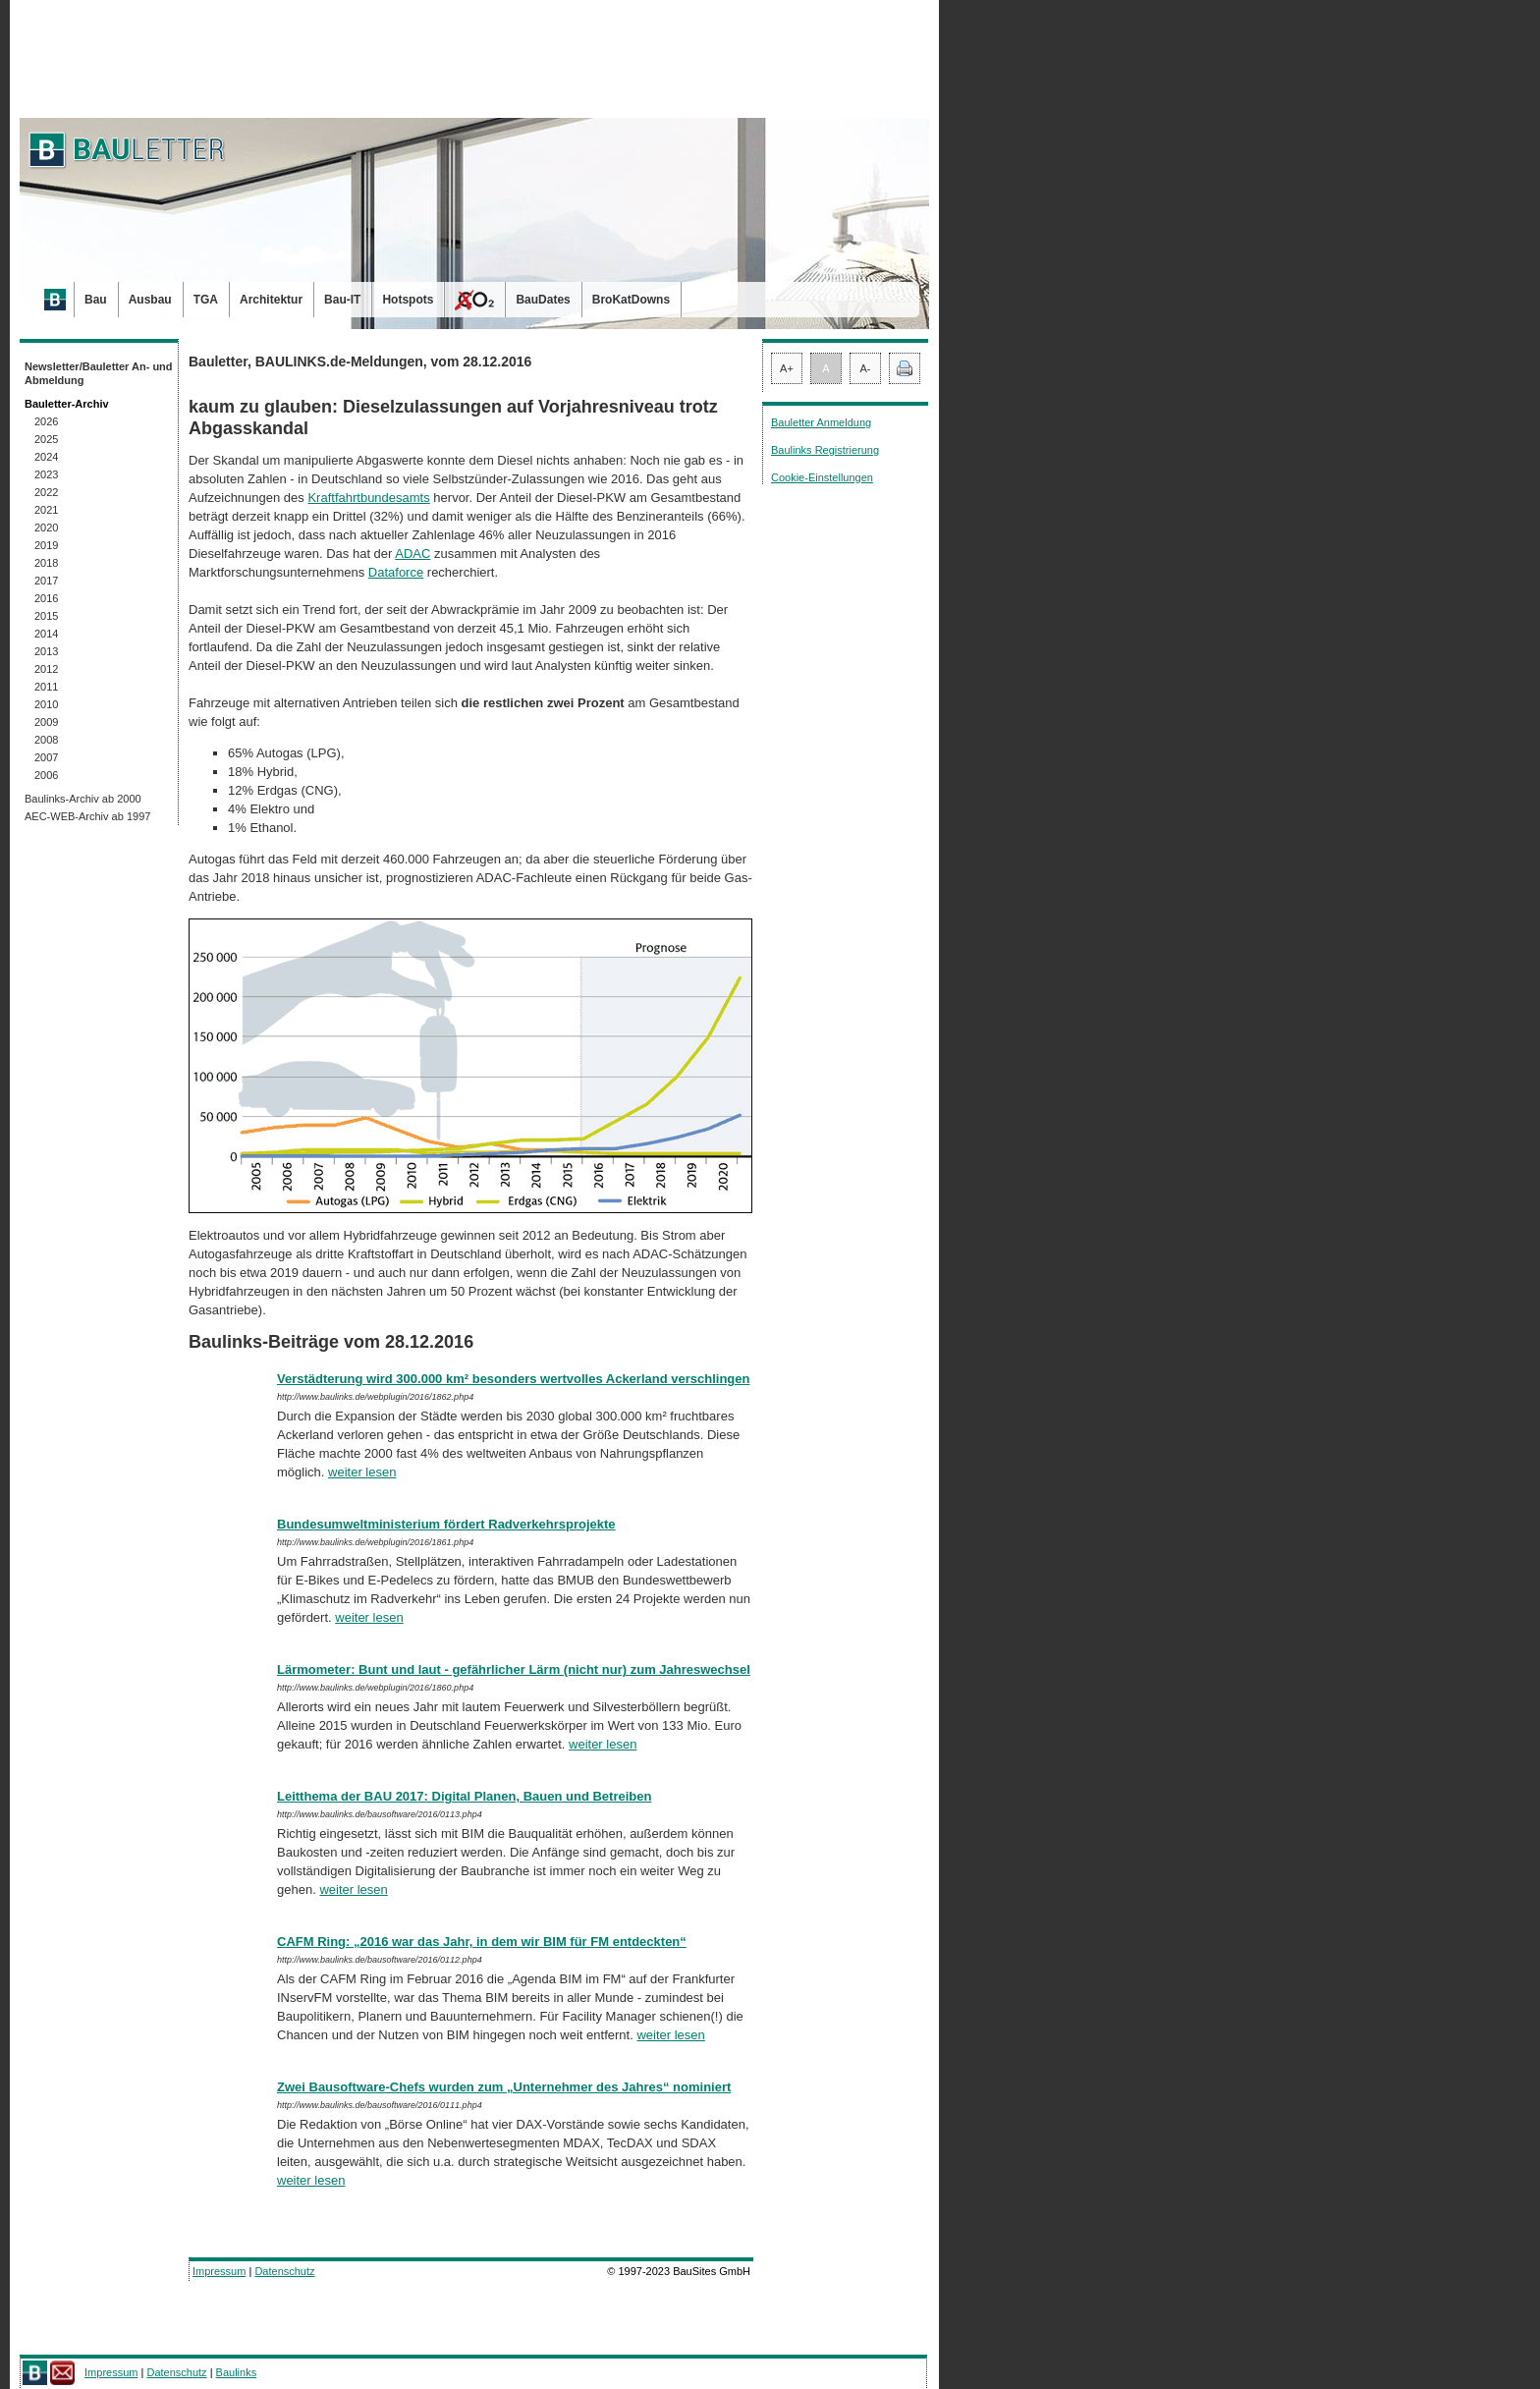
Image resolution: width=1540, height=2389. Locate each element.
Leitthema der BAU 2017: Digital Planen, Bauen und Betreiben (464, 1796)
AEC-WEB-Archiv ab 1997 (87, 816)
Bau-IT (342, 299)
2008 (46, 740)
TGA (205, 299)
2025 (46, 439)
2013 (46, 651)
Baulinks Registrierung (825, 450)
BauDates (543, 299)
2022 (46, 492)
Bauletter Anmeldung (821, 422)
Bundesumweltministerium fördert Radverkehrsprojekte (446, 1524)
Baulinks (236, 2372)
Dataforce (395, 572)
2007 (46, 757)
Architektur (271, 299)
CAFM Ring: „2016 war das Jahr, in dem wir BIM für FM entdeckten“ (482, 1941)
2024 (46, 457)
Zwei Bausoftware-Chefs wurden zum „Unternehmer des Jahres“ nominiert (504, 2087)
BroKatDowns (631, 299)
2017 (46, 580)
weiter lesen (362, 1472)
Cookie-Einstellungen (822, 477)
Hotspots (407, 299)
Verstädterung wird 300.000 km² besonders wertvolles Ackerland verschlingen (513, 1378)
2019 (46, 545)
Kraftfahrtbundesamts (368, 497)
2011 (46, 687)
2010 (46, 704)
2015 (46, 616)
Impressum (219, 2271)
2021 (46, 510)
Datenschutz (284, 2271)
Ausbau (150, 299)
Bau (95, 299)
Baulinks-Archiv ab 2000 (83, 799)
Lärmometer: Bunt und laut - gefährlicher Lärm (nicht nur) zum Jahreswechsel (513, 1669)
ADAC (412, 553)
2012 (46, 669)
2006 (46, 775)
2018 (46, 563)
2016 (46, 598)
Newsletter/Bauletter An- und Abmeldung (99, 373)
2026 (46, 421)
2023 (46, 474)
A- (865, 368)
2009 (46, 722)
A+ (787, 368)
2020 (46, 527)
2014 (46, 633)
